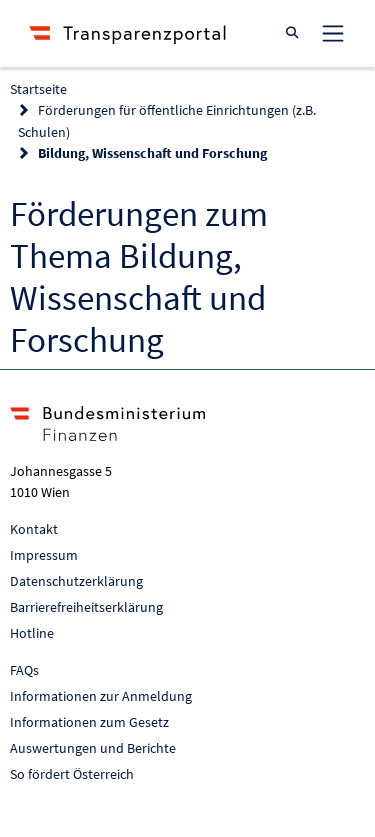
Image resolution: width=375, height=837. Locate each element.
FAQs (24, 670)
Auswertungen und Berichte (93, 748)
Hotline (32, 633)
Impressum (44, 555)
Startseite (38, 89)
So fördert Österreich (72, 774)
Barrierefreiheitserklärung (86, 607)
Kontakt (34, 529)
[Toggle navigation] (333, 33)
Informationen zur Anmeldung (101, 696)
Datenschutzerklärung (76, 581)
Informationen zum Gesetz (89, 722)
